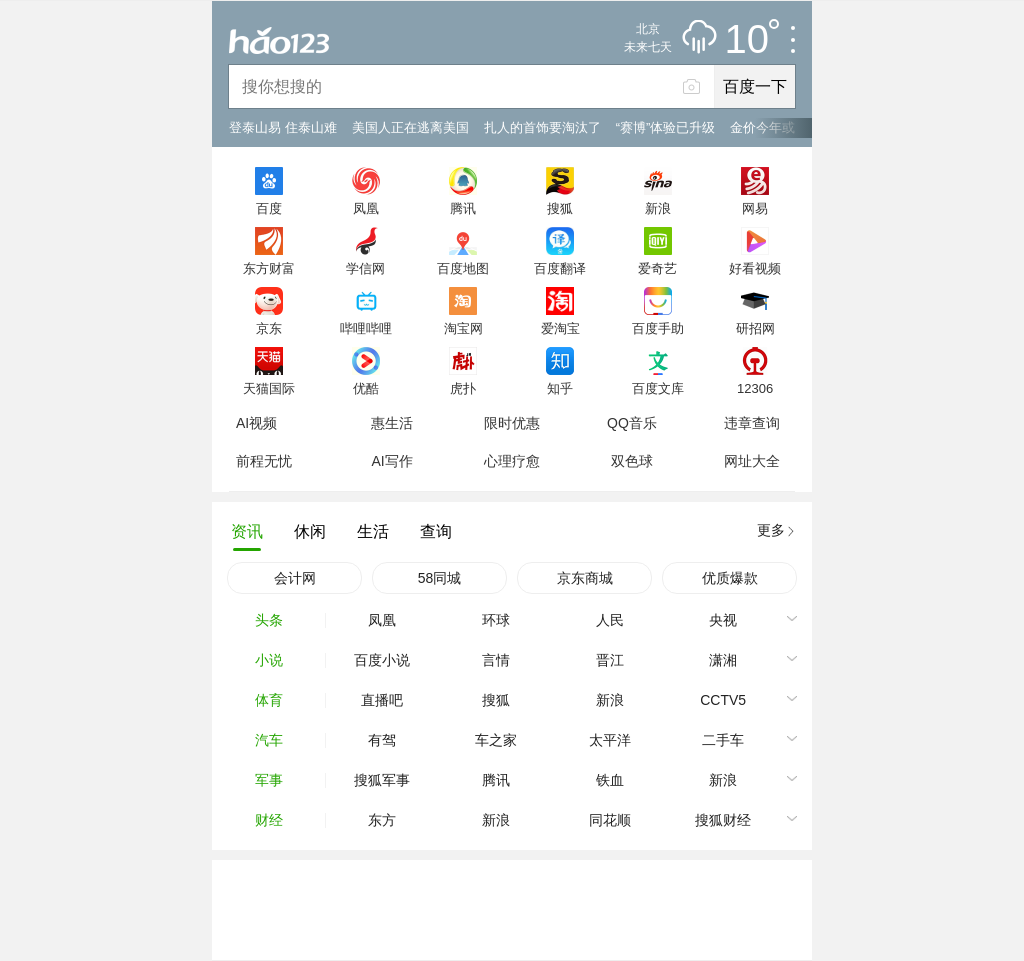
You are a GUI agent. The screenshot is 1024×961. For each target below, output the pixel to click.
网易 (755, 208)
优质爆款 (730, 578)
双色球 (632, 461)
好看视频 (755, 268)
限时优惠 (512, 423)
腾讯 (463, 208)
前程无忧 (264, 461)
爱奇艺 (657, 268)
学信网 (365, 268)
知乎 (560, 388)
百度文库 (658, 388)
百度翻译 (560, 268)
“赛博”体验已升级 (666, 127)
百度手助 (658, 328)
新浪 (658, 208)
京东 (269, 328)
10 (752, 40)
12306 (755, 388)
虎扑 (463, 388)
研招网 (755, 328)
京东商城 (585, 578)
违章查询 (752, 423)
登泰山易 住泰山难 (283, 127)
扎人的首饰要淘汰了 (542, 127)
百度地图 (463, 268)
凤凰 (366, 208)
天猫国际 (269, 388)
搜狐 (560, 208)
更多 (771, 530)
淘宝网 (463, 328)
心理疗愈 (512, 461)
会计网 (295, 578)
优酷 (366, 388)
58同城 (440, 578)
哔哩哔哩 (366, 328)
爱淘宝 (560, 328)
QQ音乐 (632, 423)
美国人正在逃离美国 (410, 127)
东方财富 (269, 268)
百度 (269, 208)
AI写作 (391, 461)
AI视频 (256, 423)
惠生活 (392, 423)
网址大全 (752, 461)
